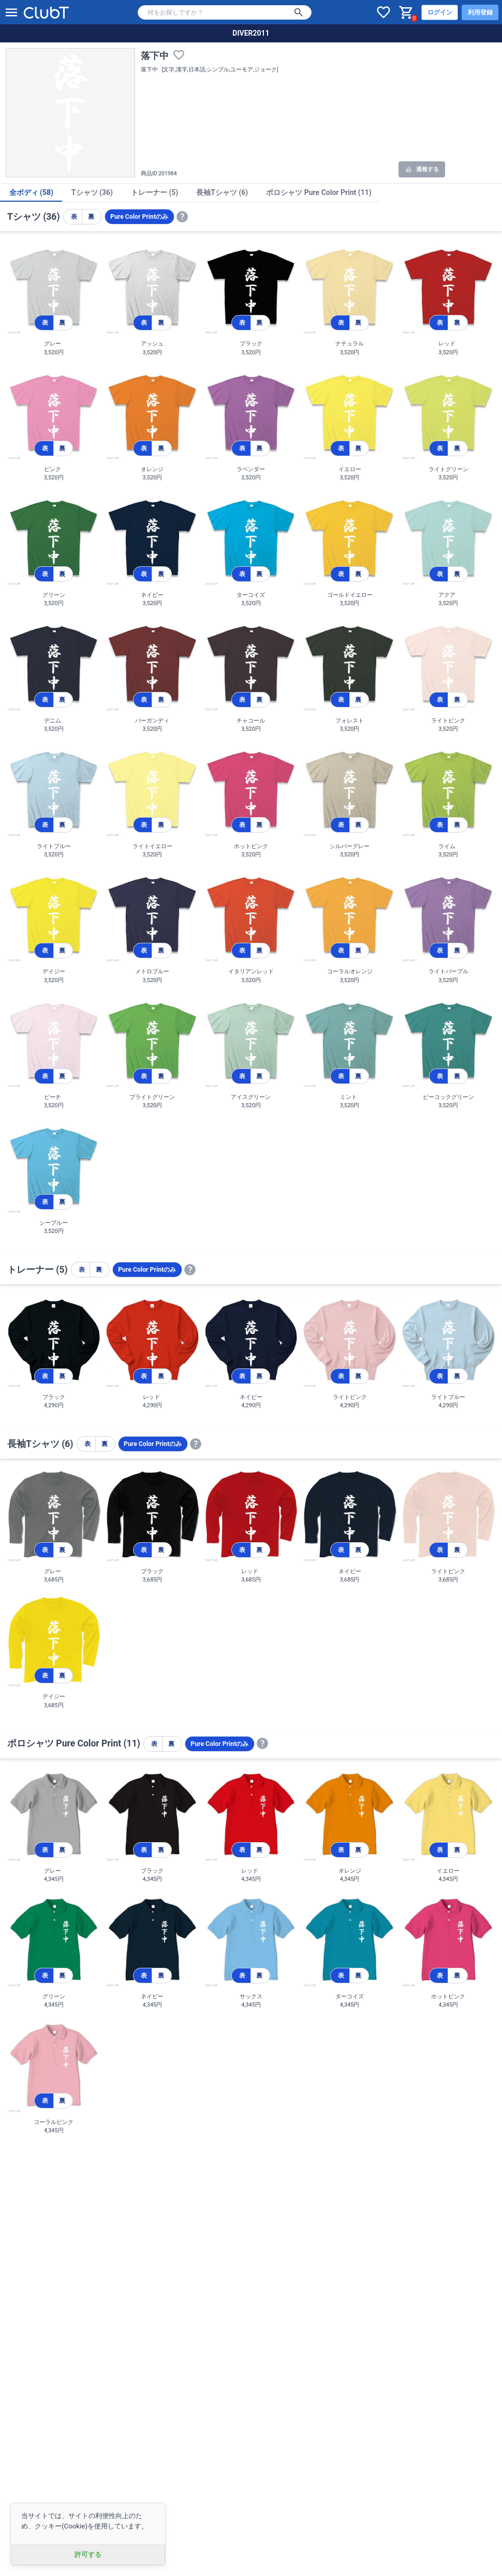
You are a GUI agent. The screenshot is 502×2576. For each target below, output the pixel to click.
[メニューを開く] (11, 12)
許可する (88, 2554)
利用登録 (480, 12)
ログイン (439, 12)
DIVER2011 (250, 33)
